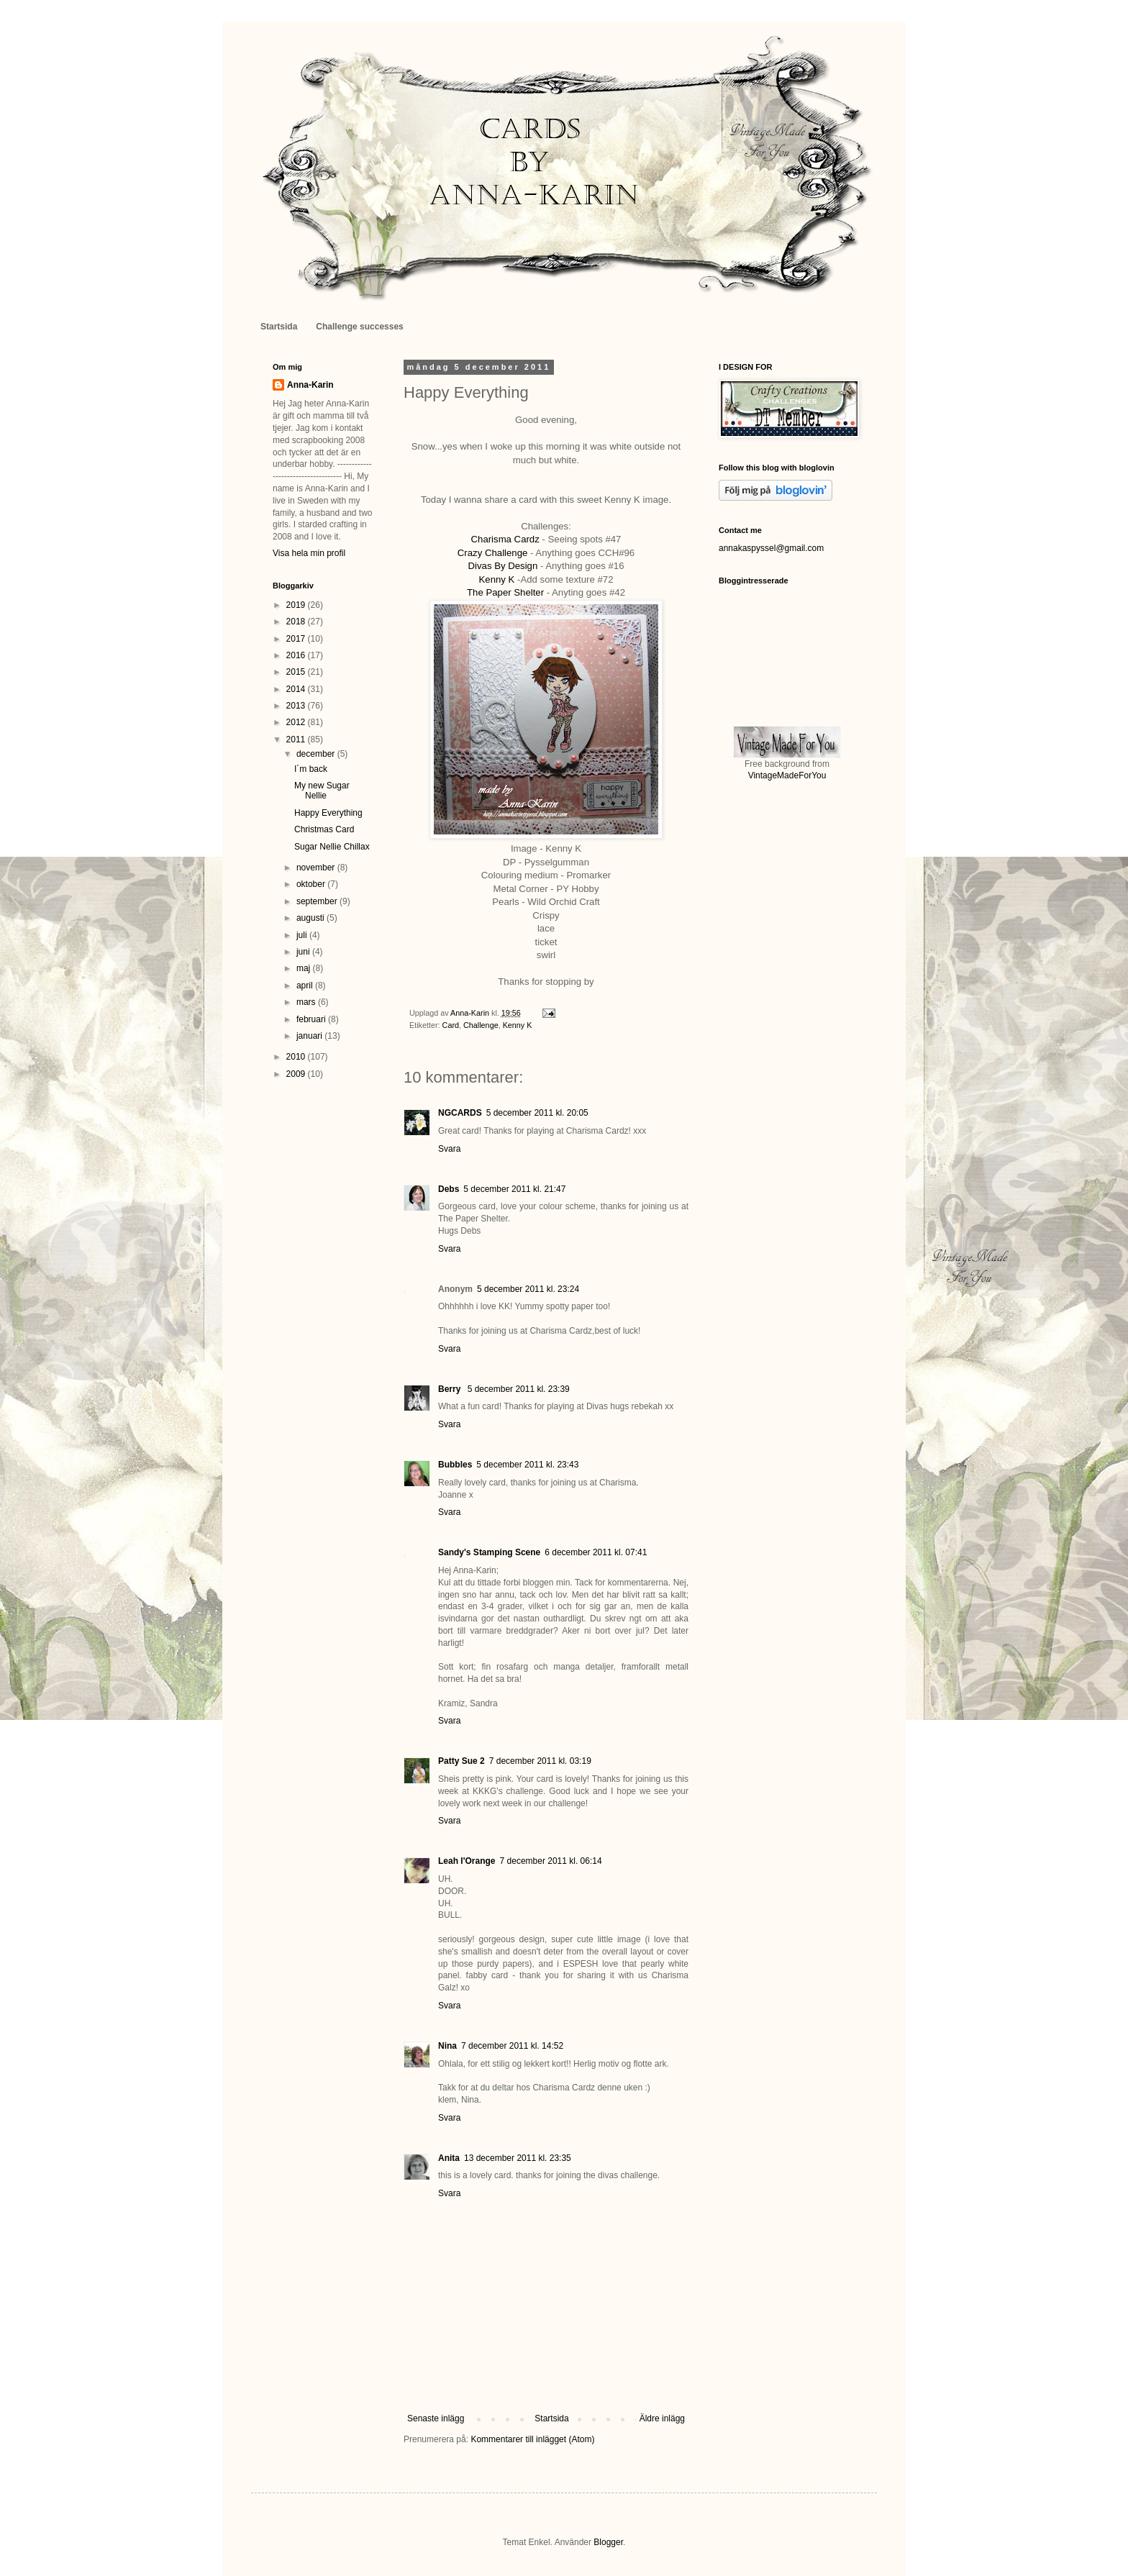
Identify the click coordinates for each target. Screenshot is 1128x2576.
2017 (297, 639)
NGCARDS (460, 1113)
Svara (449, 1149)
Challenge (481, 1025)
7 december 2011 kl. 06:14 (551, 1861)
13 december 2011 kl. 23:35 (517, 2158)
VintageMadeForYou (787, 775)
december (316, 754)
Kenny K (497, 579)
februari (312, 1019)
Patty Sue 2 (461, 1761)
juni (304, 952)
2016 (297, 655)
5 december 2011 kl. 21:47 (514, 1189)
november (316, 868)
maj (304, 968)
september (318, 901)
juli (302, 935)
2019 (297, 605)
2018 (297, 621)
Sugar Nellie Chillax (332, 847)
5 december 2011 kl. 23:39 (519, 1389)
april (305, 985)
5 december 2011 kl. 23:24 (528, 1289)
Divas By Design (503, 565)
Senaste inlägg (435, 2418)
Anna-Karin (310, 385)
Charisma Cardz (505, 539)
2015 (297, 672)
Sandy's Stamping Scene (489, 1552)
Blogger (608, 2542)
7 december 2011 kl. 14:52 (512, 2046)
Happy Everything (328, 813)
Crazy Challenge (493, 552)
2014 (297, 689)
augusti (311, 918)
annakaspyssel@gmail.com (771, 548)
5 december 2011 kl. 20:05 (537, 1113)
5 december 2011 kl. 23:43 (527, 1465)
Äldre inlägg (662, 2418)
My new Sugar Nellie (322, 790)
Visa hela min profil (309, 553)
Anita (449, 2158)
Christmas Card (324, 829)
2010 (297, 1057)
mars (307, 1002)
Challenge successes (359, 327)
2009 (297, 1074)
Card (450, 1025)
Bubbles (455, 1465)
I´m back (310, 769)
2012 (297, 722)
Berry (450, 1389)
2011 (297, 739)
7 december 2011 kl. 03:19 (540, 1761)
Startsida (278, 327)
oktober (311, 884)
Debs (448, 1189)
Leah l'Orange (467, 1861)
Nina (447, 2046)
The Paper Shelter (505, 592)
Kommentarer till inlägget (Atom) (532, 2439)
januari (310, 1036)
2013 (297, 706)
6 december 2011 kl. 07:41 (596, 1552)
